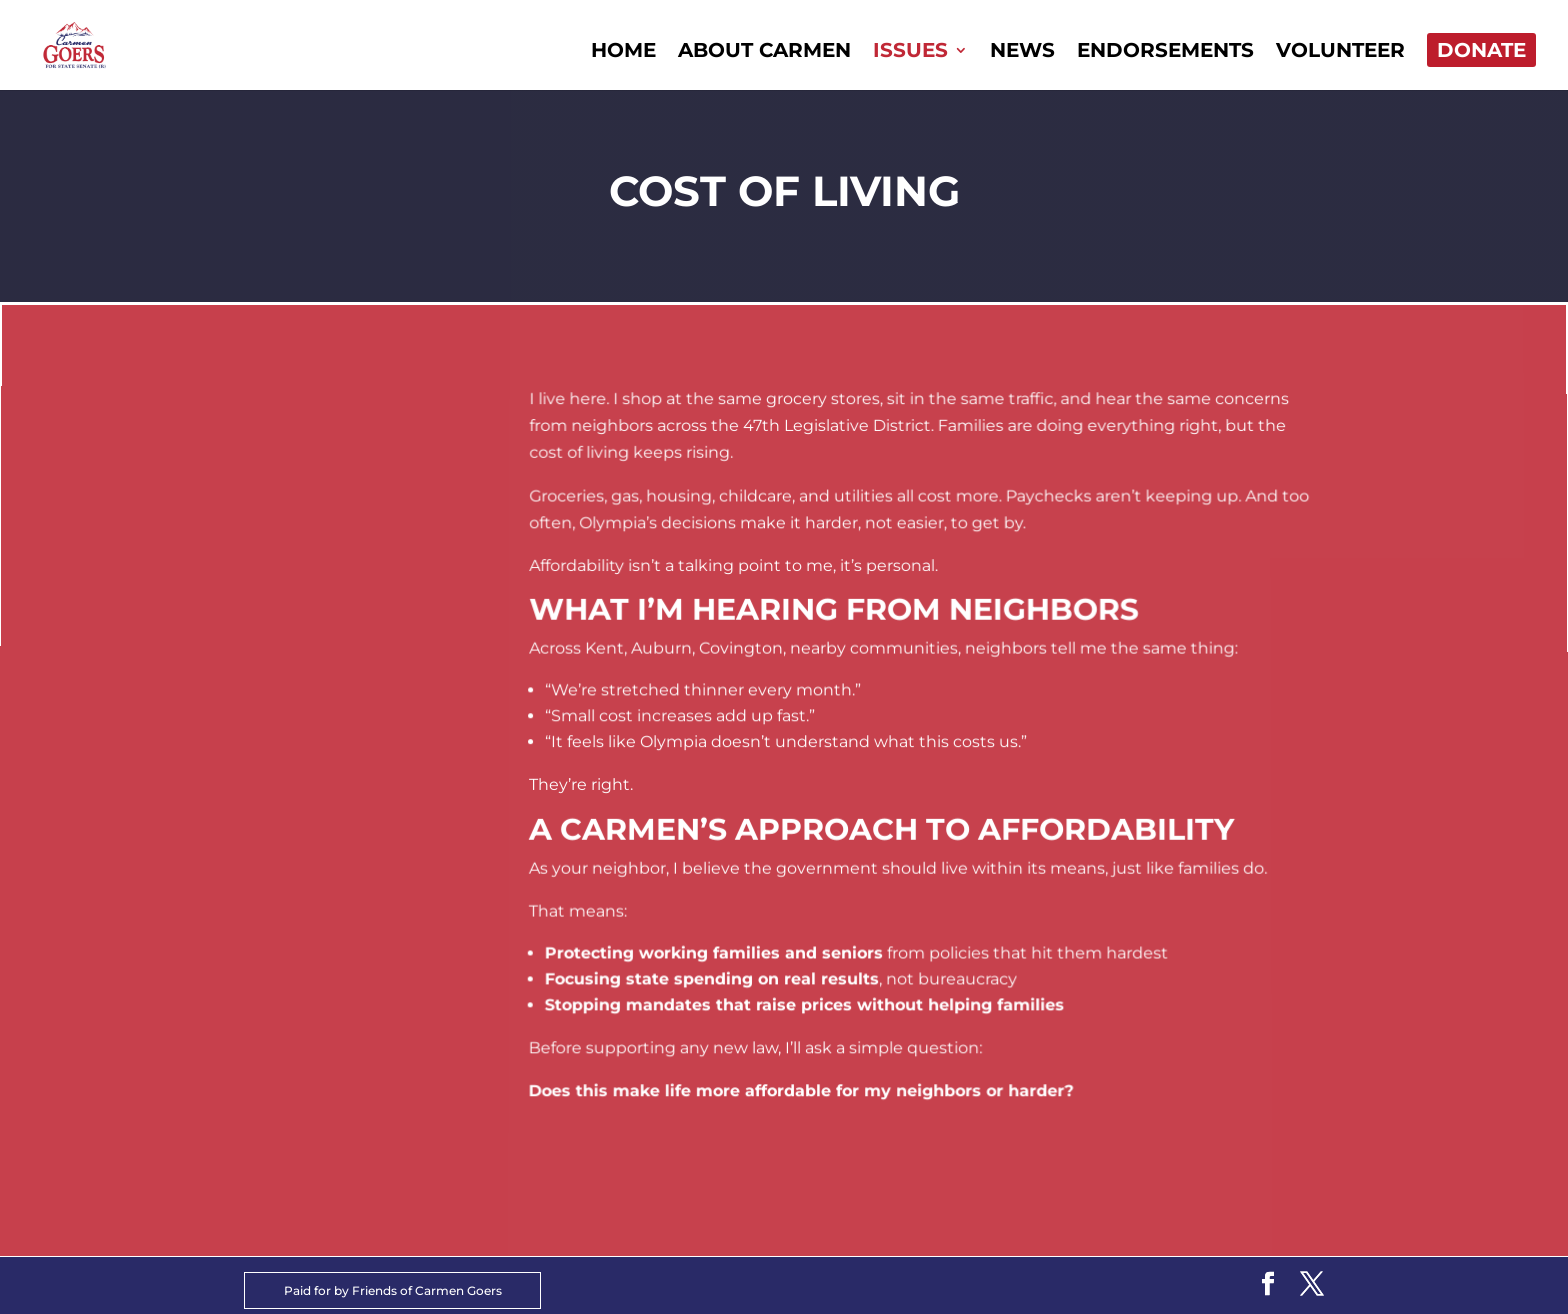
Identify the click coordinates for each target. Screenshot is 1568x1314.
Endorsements (1165, 52)
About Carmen (764, 52)
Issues (910, 52)
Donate (1481, 50)
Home (623, 52)
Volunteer (1340, 52)
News (1022, 52)
